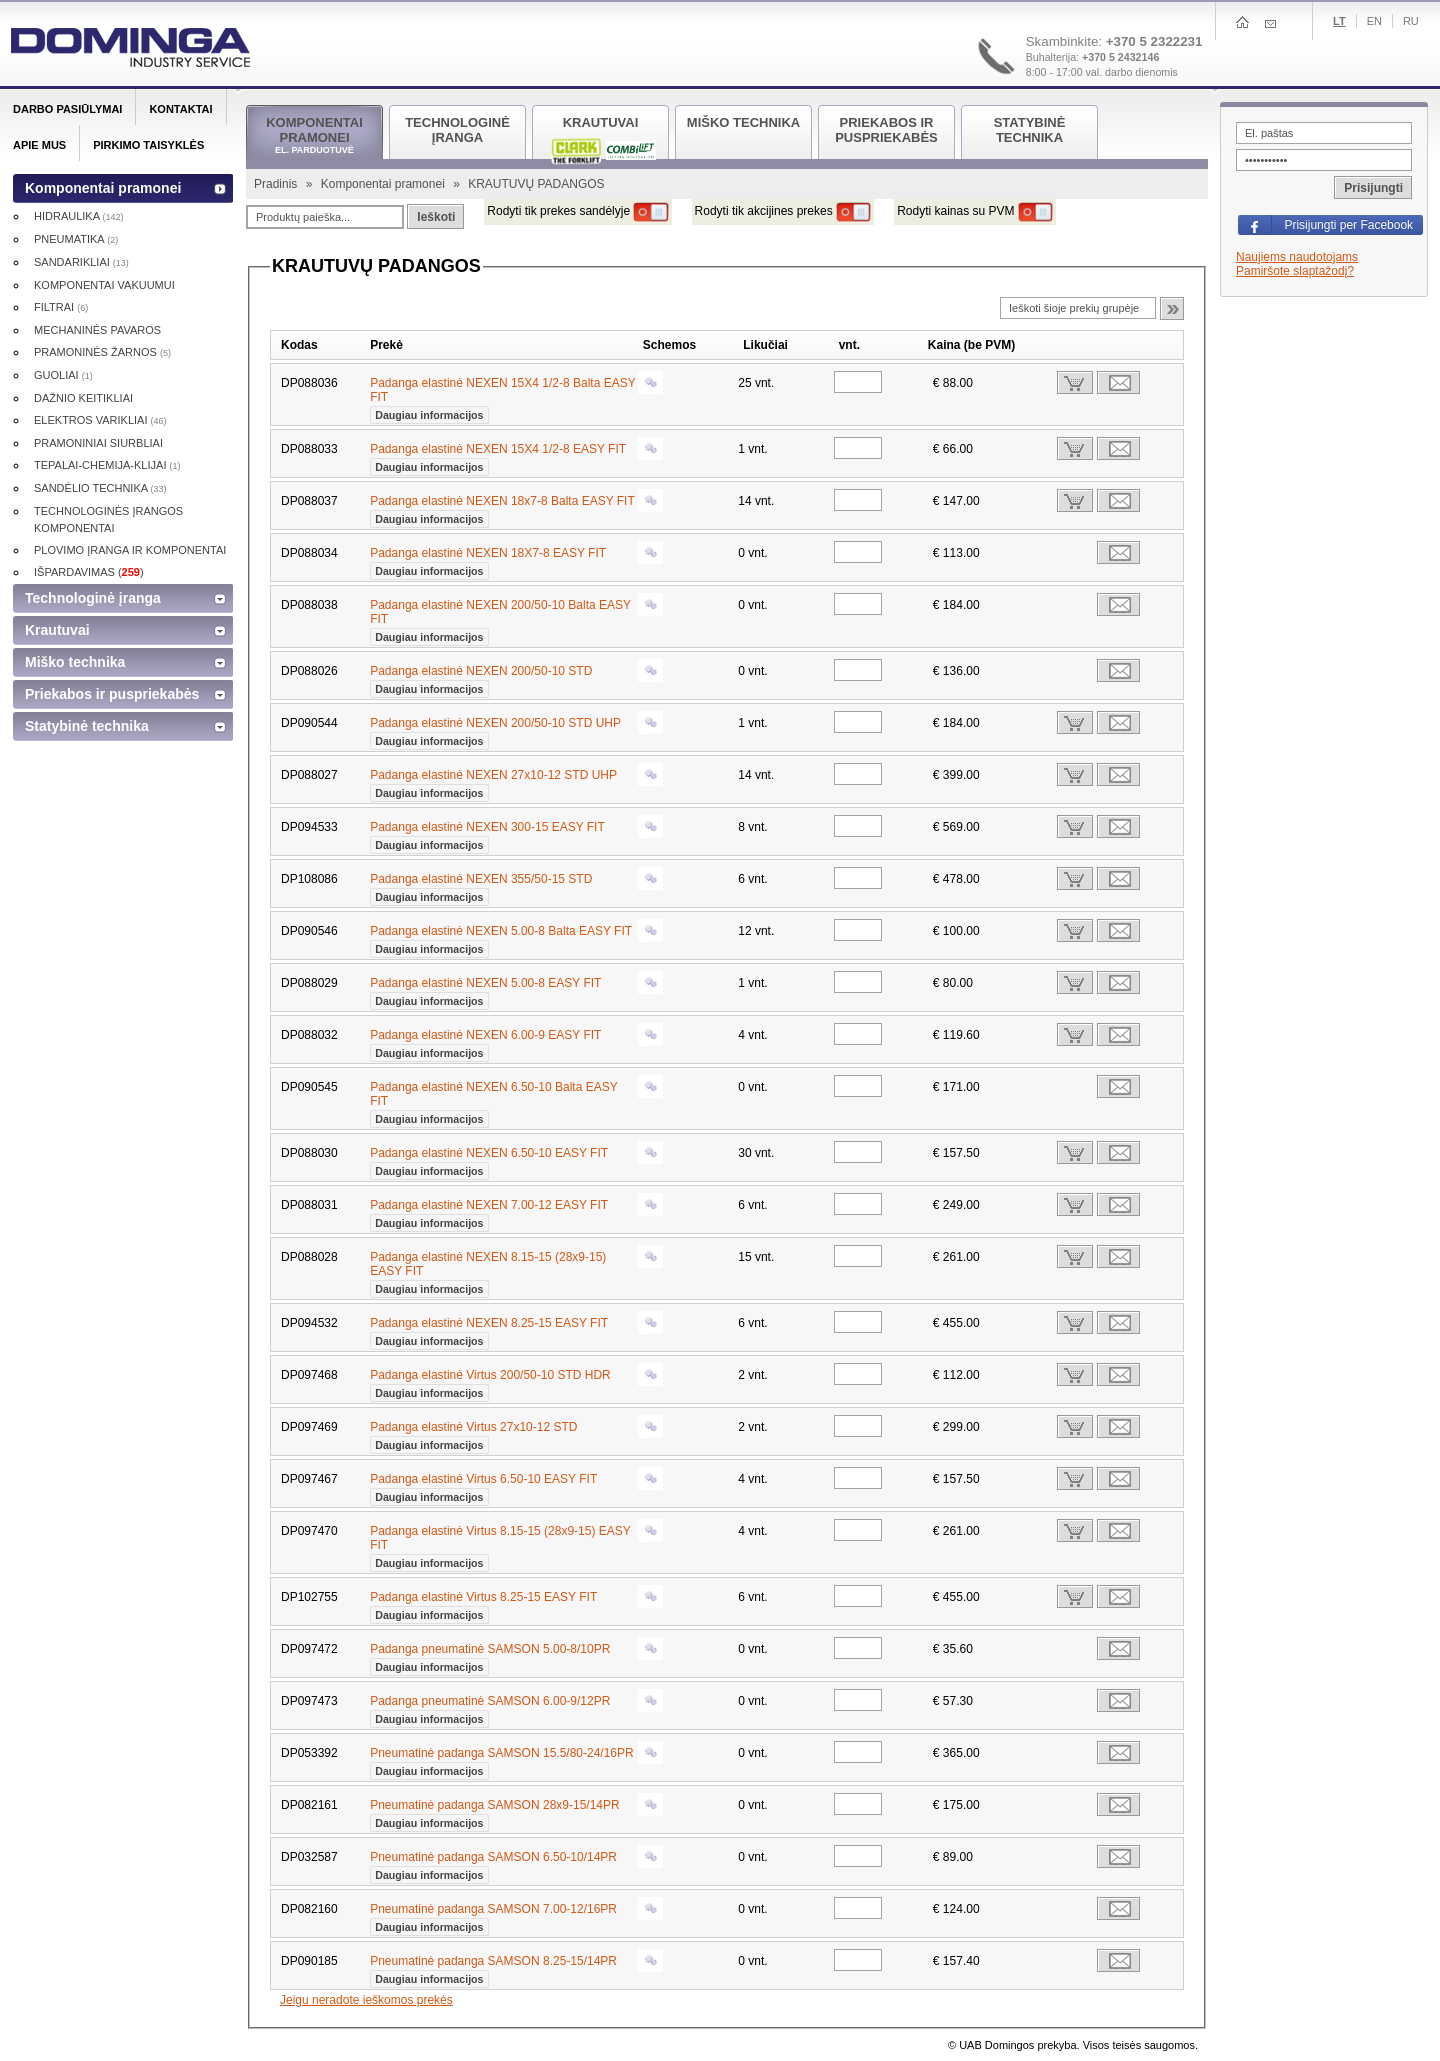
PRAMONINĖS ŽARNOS (102, 352)
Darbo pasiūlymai (67, 109)
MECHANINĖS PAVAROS (97, 330)
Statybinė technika (87, 726)
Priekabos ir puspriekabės (112, 694)
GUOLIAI (63, 375)
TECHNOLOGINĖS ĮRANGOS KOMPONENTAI (108, 519)
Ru (1411, 21)
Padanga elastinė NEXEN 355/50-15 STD (481, 886)
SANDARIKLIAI (81, 262)
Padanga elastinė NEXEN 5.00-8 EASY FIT (485, 990)
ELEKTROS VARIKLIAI (100, 420)
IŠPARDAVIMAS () (89, 572)
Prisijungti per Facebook (1348, 225)
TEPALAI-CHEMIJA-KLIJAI (107, 465)
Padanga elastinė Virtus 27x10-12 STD (473, 1434)
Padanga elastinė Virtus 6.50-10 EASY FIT (483, 1486)
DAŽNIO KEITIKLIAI (83, 398)
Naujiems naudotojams (1297, 257)
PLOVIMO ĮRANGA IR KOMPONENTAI (130, 550)
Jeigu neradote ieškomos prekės (366, 2000)
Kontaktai (180, 109)
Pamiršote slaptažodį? (1295, 271)
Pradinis (277, 184)
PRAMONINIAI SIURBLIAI (98, 443)
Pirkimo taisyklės (148, 145)
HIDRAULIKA (78, 216)
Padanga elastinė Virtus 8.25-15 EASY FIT (483, 1604)
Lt (1339, 21)
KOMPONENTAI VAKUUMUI (104, 285)
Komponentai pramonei (384, 184)
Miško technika (75, 662)
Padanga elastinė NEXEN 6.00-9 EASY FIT (485, 1042)
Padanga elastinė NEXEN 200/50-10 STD (481, 678)
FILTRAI (61, 307)
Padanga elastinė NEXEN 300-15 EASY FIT (487, 834)
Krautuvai (57, 630)
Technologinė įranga (93, 598)
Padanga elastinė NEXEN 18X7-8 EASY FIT (488, 560)
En (1374, 21)
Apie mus (39, 145)
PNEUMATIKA (76, 239)
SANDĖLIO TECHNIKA (100, 488)
